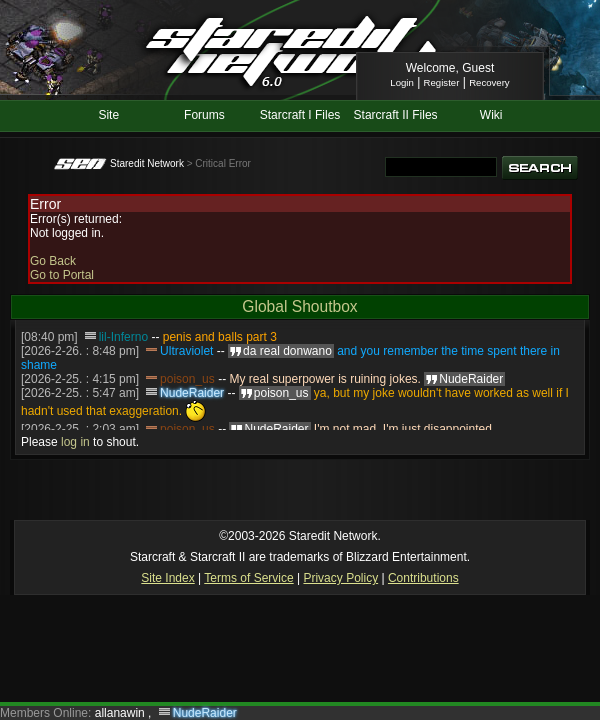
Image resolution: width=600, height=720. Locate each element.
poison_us (187, 379)
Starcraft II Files (396, 115)
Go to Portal (62, 275)
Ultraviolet (186, 351)
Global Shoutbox (299, 306)
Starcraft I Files (300, 115)
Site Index (167, 578)
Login (401, 82)
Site (108, 115)
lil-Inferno (123, 337)
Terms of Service (248, 578)
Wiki (491, 115)
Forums (204, 115)
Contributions (423, 578)
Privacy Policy (340, 578)
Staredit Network (147, 163)
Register (442, 82)
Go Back (53, 261)
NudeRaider (192, 393)
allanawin (121, 713)
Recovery (489, 82)
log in (75, 442)
